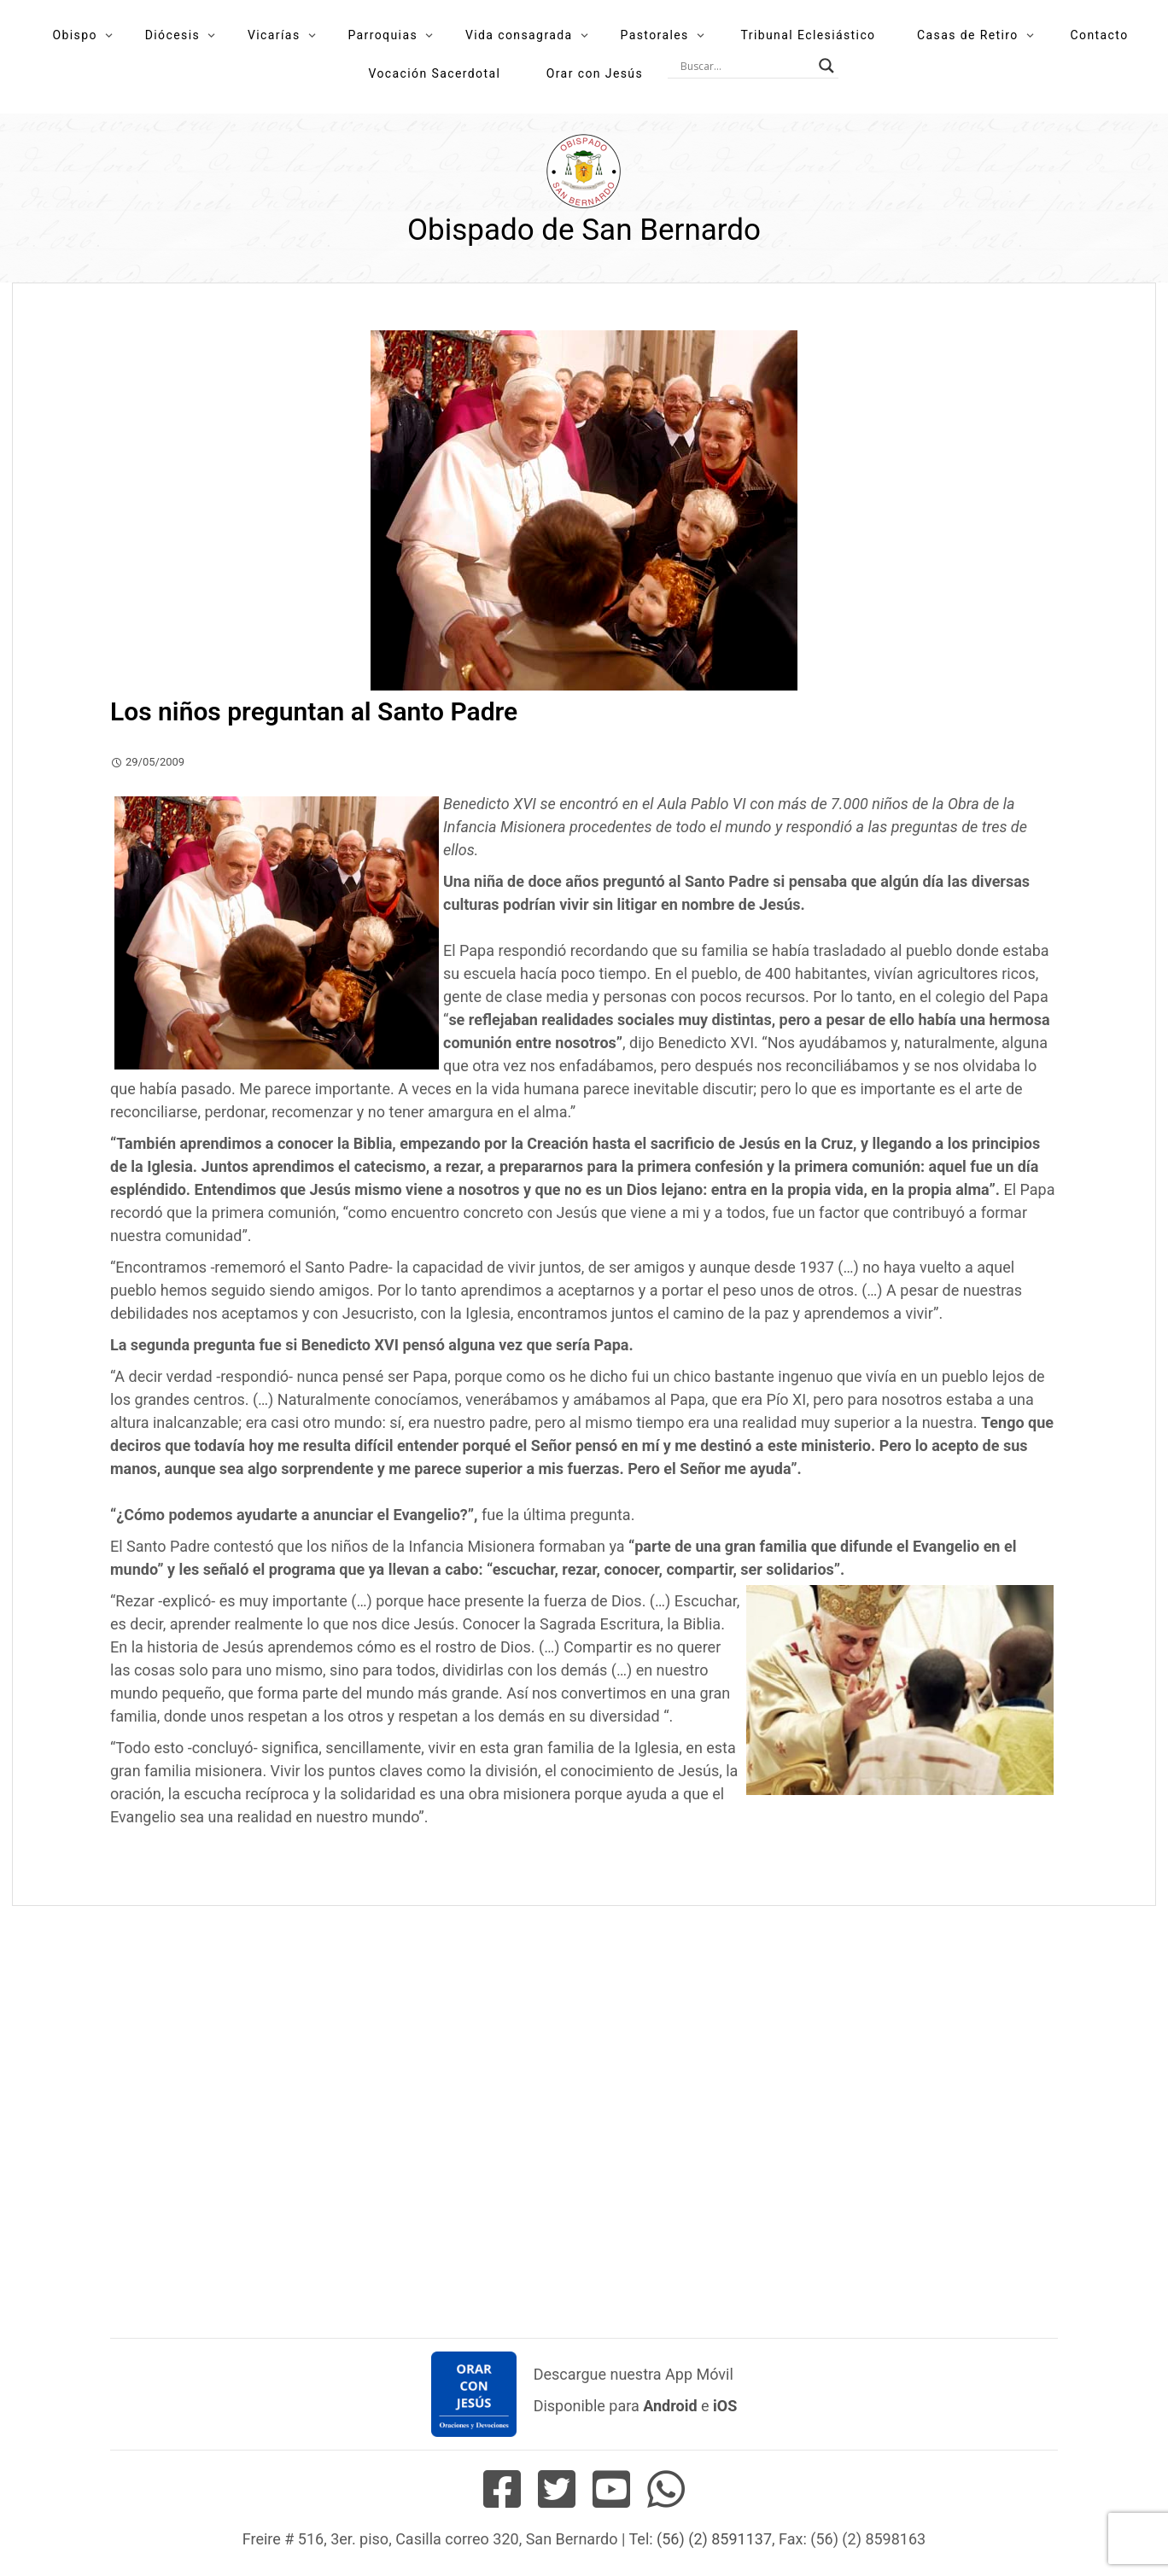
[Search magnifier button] (826, 66)
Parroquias (382, 35)
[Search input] (745, 66)
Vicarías (274, 35)
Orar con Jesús (594, 73)
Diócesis (172, 35)
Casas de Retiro (968, 35)
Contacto (1100, 35)
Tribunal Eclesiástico (808, 35)
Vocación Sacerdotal (434, 73)
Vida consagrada (519, 35)
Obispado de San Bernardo (584, 230)
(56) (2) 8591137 (714, 2539)
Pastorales (654, 35)
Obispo (74, 35)
